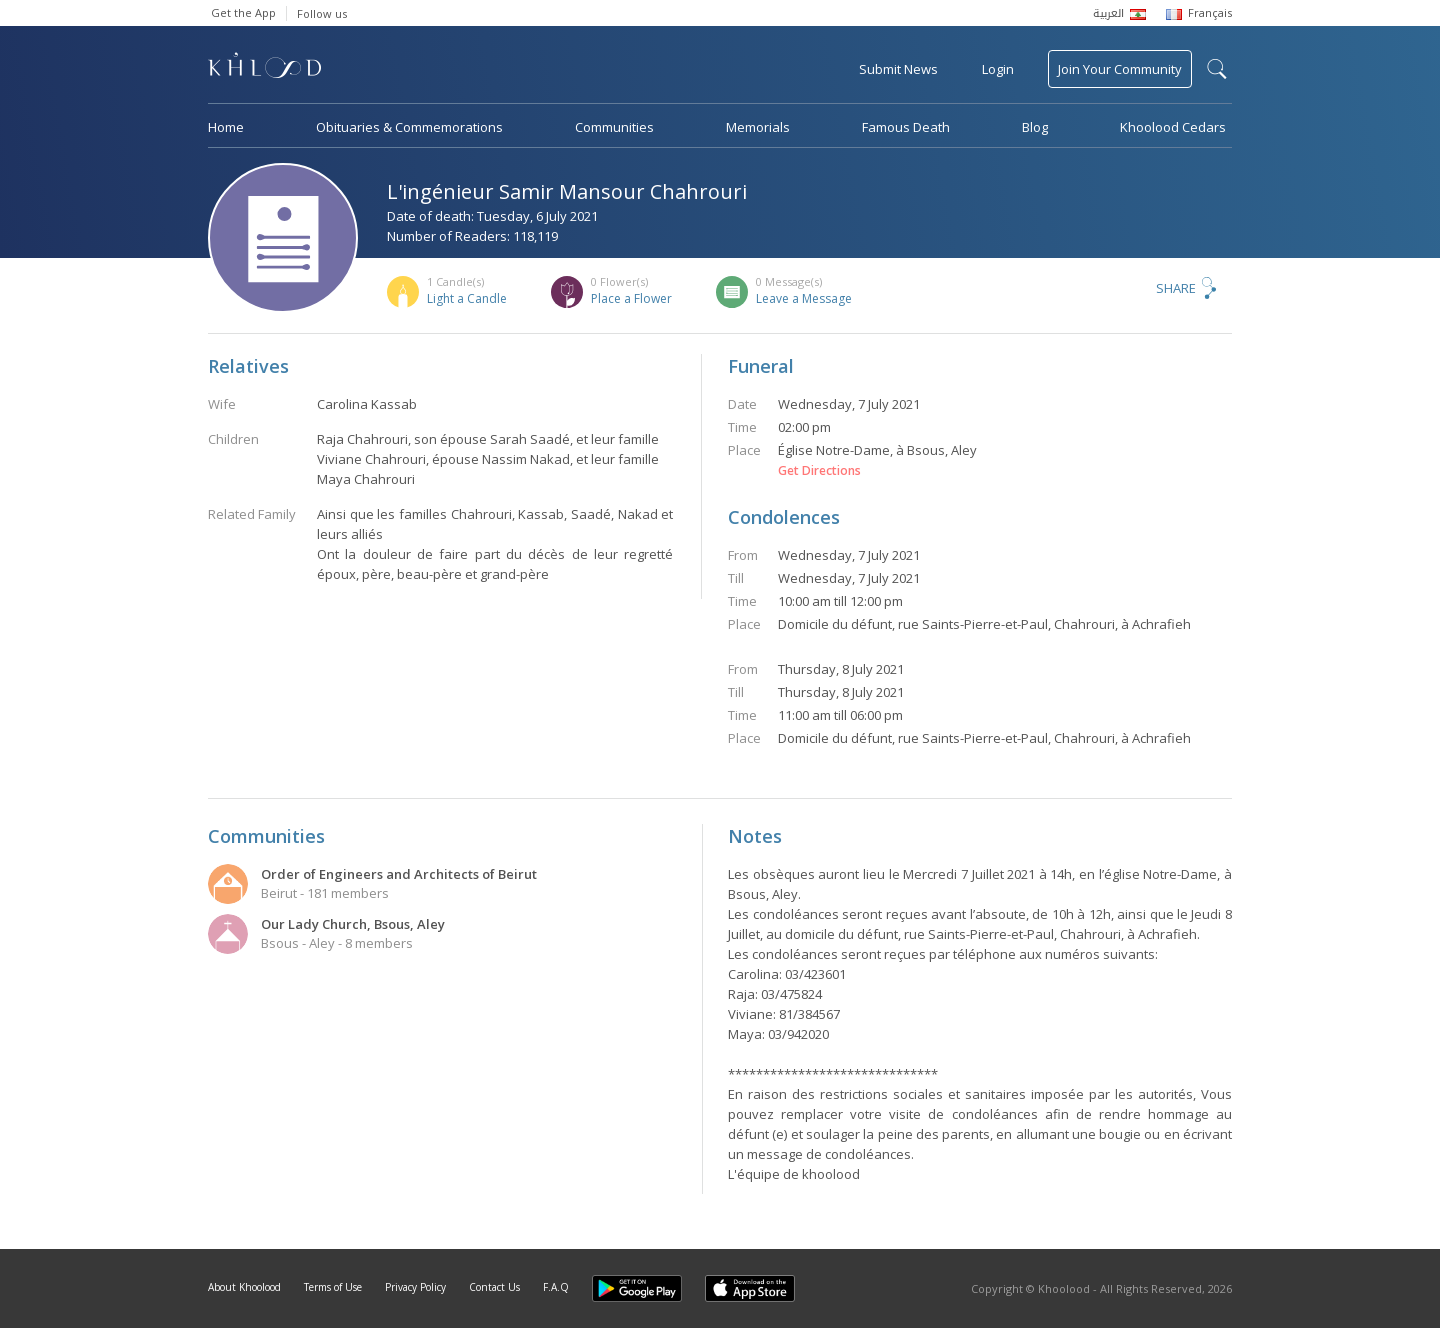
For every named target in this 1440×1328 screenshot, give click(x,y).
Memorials (758, 127)
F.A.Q (556, 1287)
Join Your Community (1120, 69)
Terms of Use (333, 1287)
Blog (1035, 127)
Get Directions (819, 471)
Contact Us (494, 1287)
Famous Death (906, 127)
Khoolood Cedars (1173, 127)
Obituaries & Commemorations (409, 127)
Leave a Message (804, 298)
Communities (614, 127)
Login (998, 69)
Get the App (243, 12)
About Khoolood (244, 1287)
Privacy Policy (415, 1287)
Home (226, 127)
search (1217, 69)
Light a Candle (467, 298)
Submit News (898, 69)
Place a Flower (631, 298)
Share (1176, 288)
